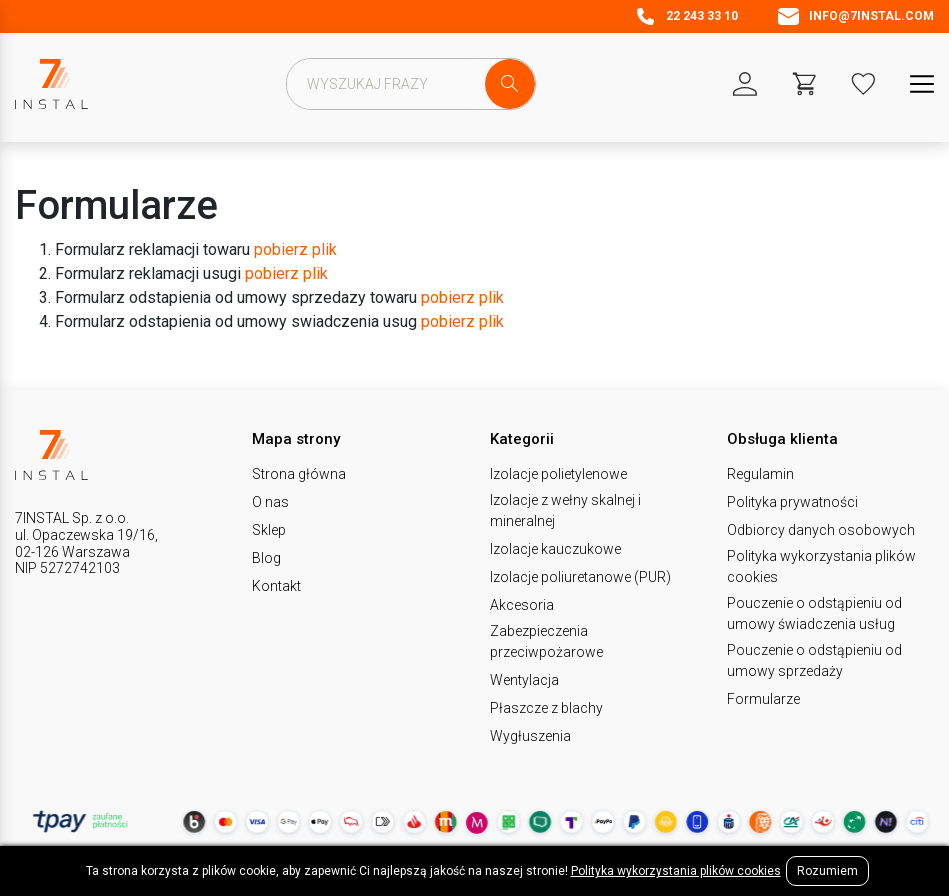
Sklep (269, 530)
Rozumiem (827, 871)
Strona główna (299, 474)
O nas (270, 502)
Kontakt (276, 586)
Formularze (763, 699)
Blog (266, 558)
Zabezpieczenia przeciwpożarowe (546, 641)
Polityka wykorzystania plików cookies (821, 566)
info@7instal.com (856, 16)
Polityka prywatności (792, 502)
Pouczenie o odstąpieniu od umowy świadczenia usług (814, 613)
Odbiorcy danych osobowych (821, 530)
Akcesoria (522, 605)
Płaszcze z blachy (546, 708)
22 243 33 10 (686, 16)
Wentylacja (524, 680)
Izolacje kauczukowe (555, 549)
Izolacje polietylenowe (558, 474)
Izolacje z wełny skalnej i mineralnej (565, 510)
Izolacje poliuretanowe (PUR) (580, 577)
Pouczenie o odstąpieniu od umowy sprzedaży (814, 660)
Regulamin (760, 474)
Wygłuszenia (530, 736)
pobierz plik (295, 249)
